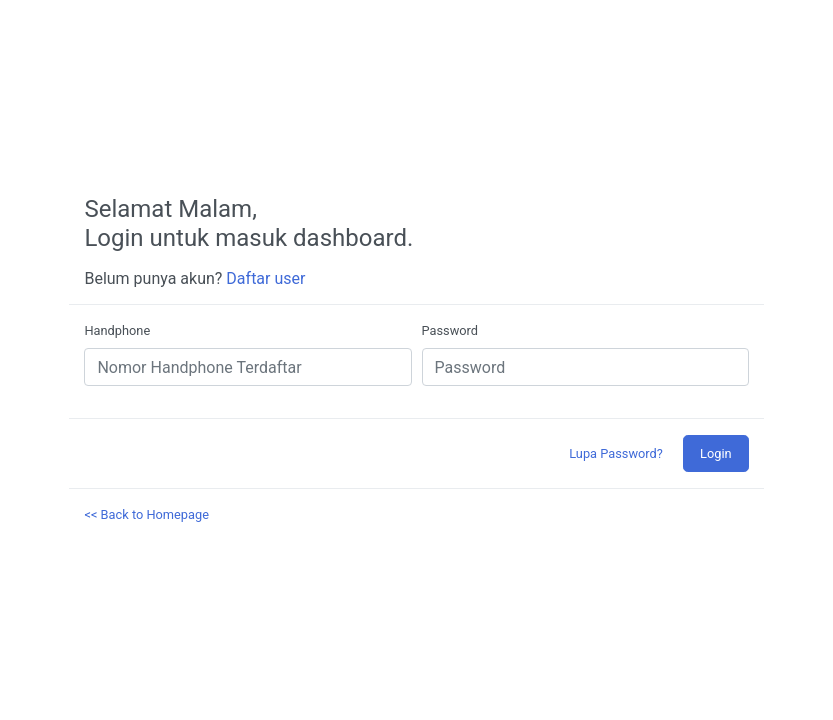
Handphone (117, 330)
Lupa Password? (616, 453)
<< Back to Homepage (146, 514)
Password (450, 330)
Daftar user (265, 278)
